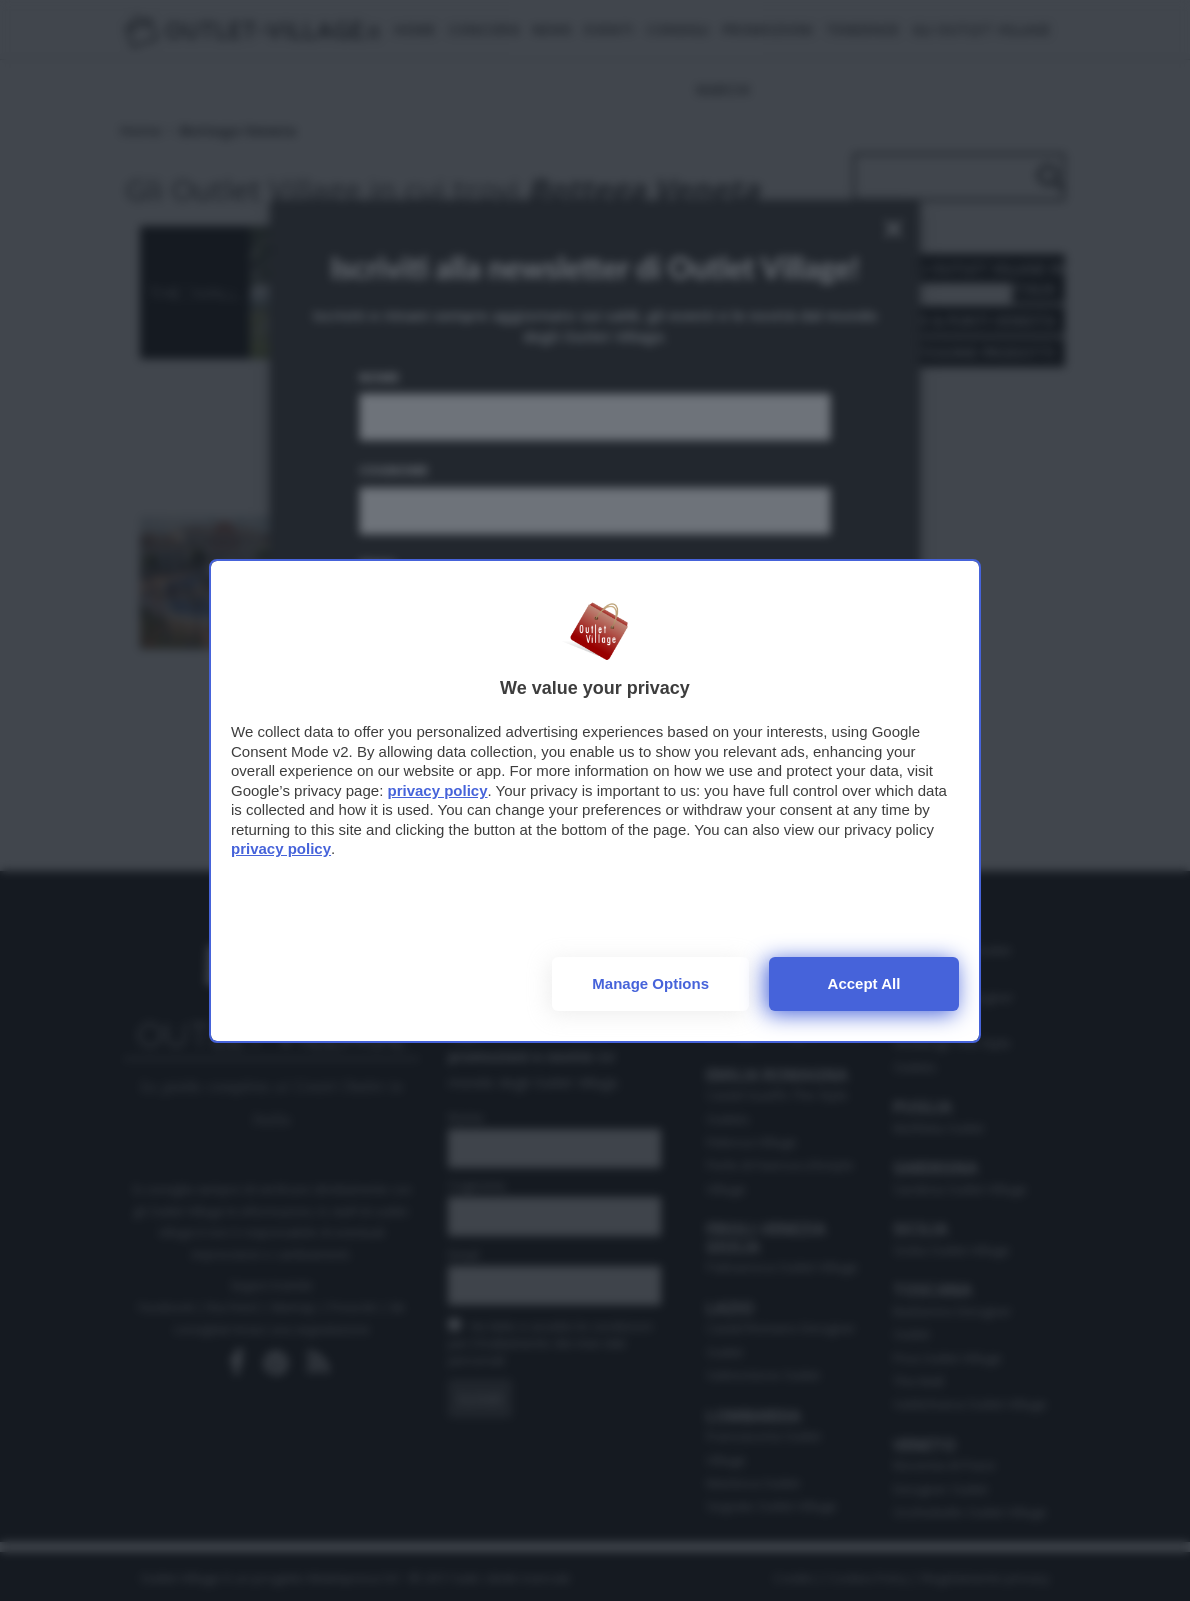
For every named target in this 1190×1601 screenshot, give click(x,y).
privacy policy (437, 790)
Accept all (864, 983)
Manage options (650, 983)
